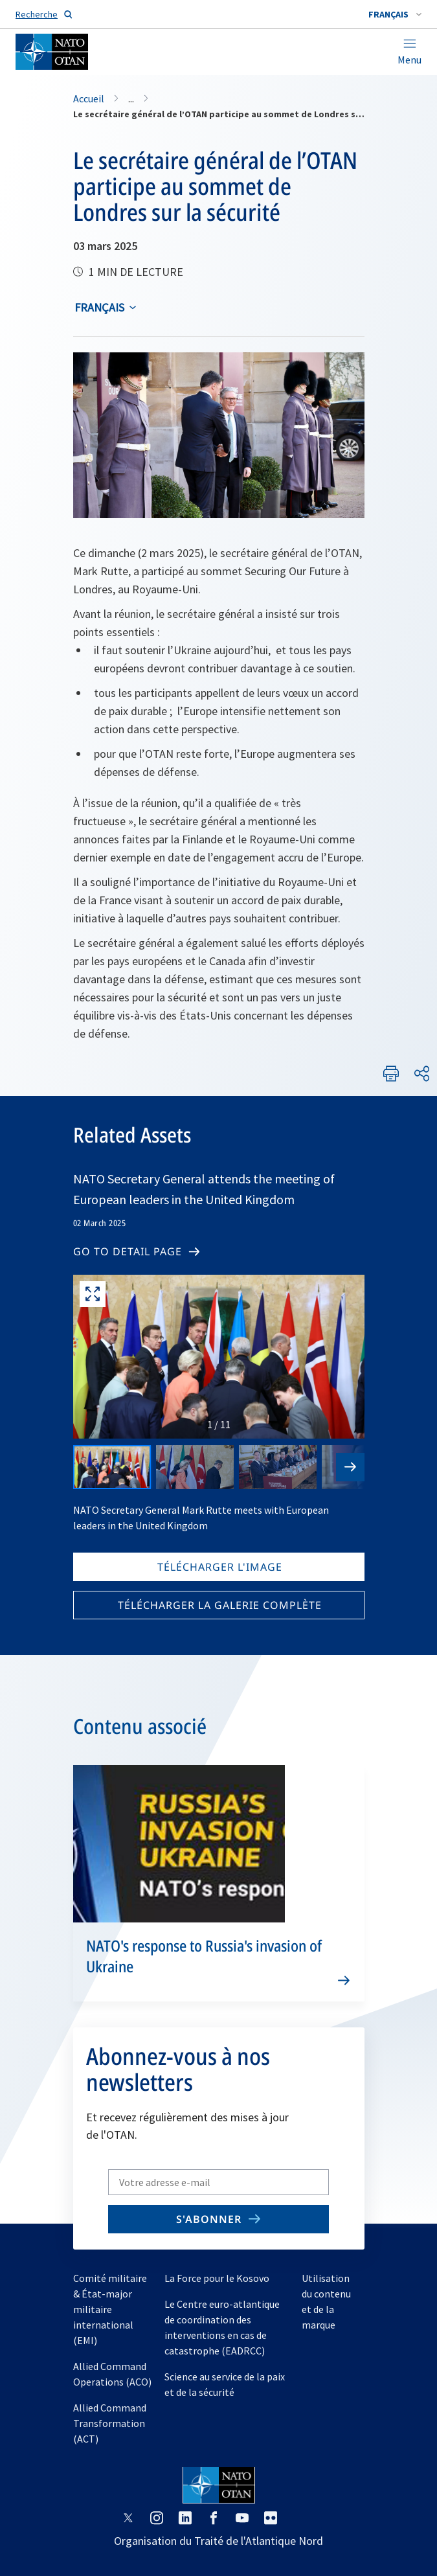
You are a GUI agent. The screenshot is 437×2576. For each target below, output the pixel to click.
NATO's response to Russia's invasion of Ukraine (204, 1956)
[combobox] (394, 14)
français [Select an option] (99, 307)
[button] (394, 14)
